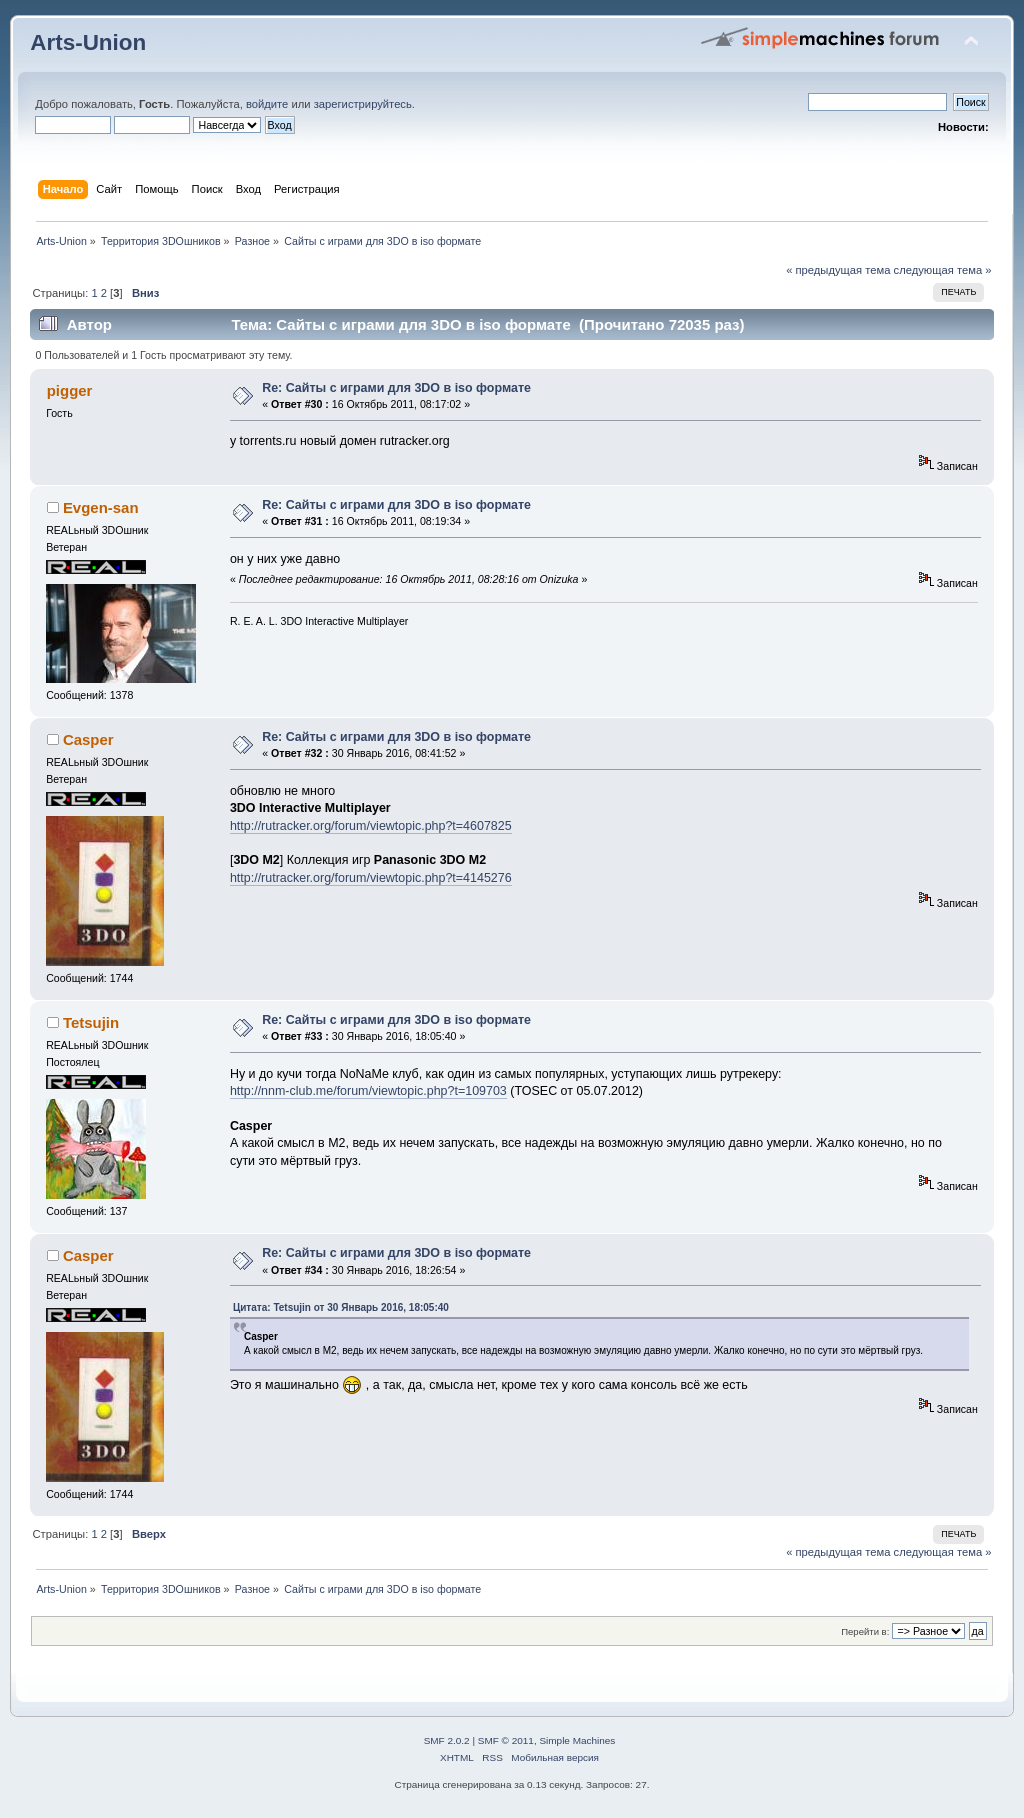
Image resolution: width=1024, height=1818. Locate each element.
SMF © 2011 (506, 1740)
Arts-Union (88, 42)
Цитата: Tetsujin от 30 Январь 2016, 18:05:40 (341, 1307)
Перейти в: (865, 1631)
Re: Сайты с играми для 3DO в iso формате (396, 388)
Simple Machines (577, 1740)
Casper (88, 739)
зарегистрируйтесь (363, 104)
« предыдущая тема (838, 270)
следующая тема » (943, 270)
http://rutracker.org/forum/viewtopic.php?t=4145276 (371, 878)
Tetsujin (91, 1022)
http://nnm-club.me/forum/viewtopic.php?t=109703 (368, 1091)
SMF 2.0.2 (447, 1740)
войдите (267, 104)
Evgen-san (101, 507)
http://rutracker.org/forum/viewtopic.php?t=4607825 (371, 826)
